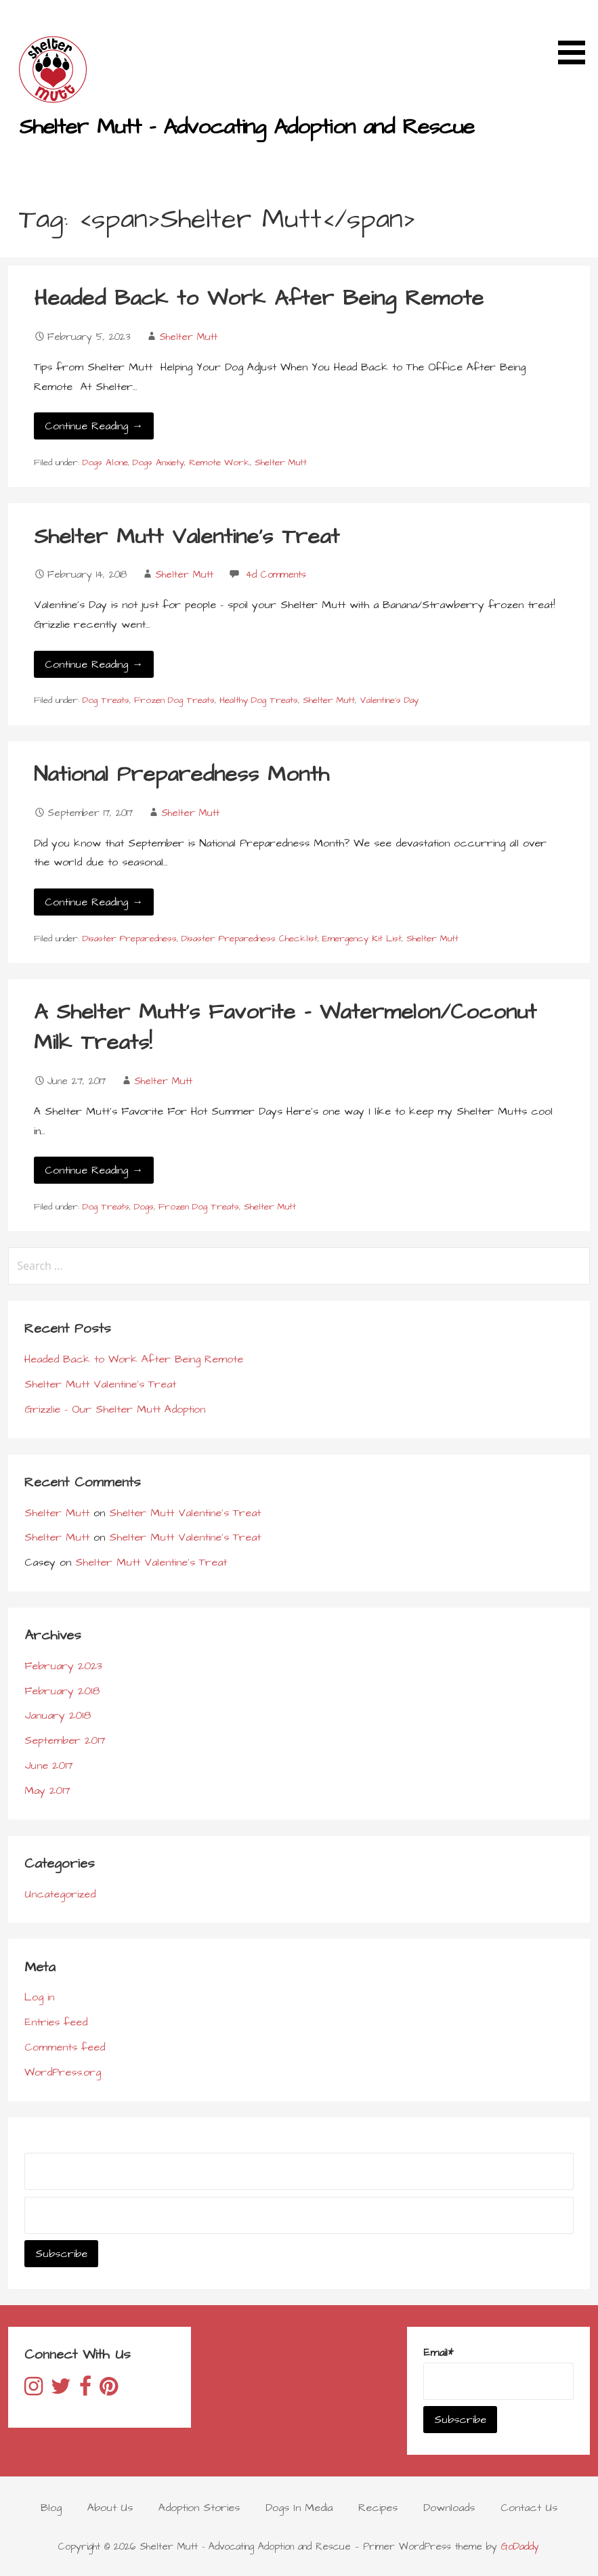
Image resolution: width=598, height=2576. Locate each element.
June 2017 (48, 1765)
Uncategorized (59, 1894)
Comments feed (64, 2047)
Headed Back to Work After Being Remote (259, 298)
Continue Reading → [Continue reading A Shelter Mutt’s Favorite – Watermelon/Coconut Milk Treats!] (94, 1170)
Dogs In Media (299, 2507)
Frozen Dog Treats (174, 700)
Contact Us (528, 2507)
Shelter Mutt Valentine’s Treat (186, 536)
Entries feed (55, 2022)
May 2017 (47, 1790)
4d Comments (276, 575)
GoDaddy (520, 2547)
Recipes (378, 2507)
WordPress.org (62, 2072)
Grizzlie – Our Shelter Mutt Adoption (114, 1409)
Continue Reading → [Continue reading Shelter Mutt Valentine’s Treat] (94, 664)
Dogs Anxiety (158, 462)
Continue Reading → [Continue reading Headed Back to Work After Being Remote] (94, 425)
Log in (39, 1997)
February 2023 (63, 1665)
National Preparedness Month (181, 774)
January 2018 (57, 1715)
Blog (51, 2507)
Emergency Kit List (362, 938)
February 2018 (62, 1690)
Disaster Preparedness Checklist (249, 938)
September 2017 (65, 1740)
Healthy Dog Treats (258, 700)
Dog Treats (106, 700)
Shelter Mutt (188, 337)
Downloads (449, 2507)
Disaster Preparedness (130, 938)
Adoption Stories (199, 2507)
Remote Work (219, 462)
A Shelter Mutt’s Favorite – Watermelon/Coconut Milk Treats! (285, 1027)
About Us (110, 2507)
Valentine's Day (389, 700)
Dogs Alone (105, 462)
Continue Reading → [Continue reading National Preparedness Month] (94, 902)
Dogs (144, 1207)
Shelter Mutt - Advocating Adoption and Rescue (246, 127)
